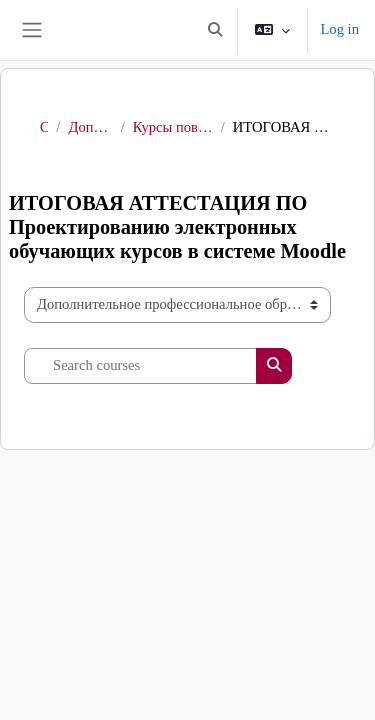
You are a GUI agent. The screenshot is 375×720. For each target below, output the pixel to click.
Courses (44, 127)
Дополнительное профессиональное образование (90, 127)
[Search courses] (140, 366)
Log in (339, 29)
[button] (215, 30)
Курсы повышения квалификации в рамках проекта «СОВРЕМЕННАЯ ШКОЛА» (173, 127)
